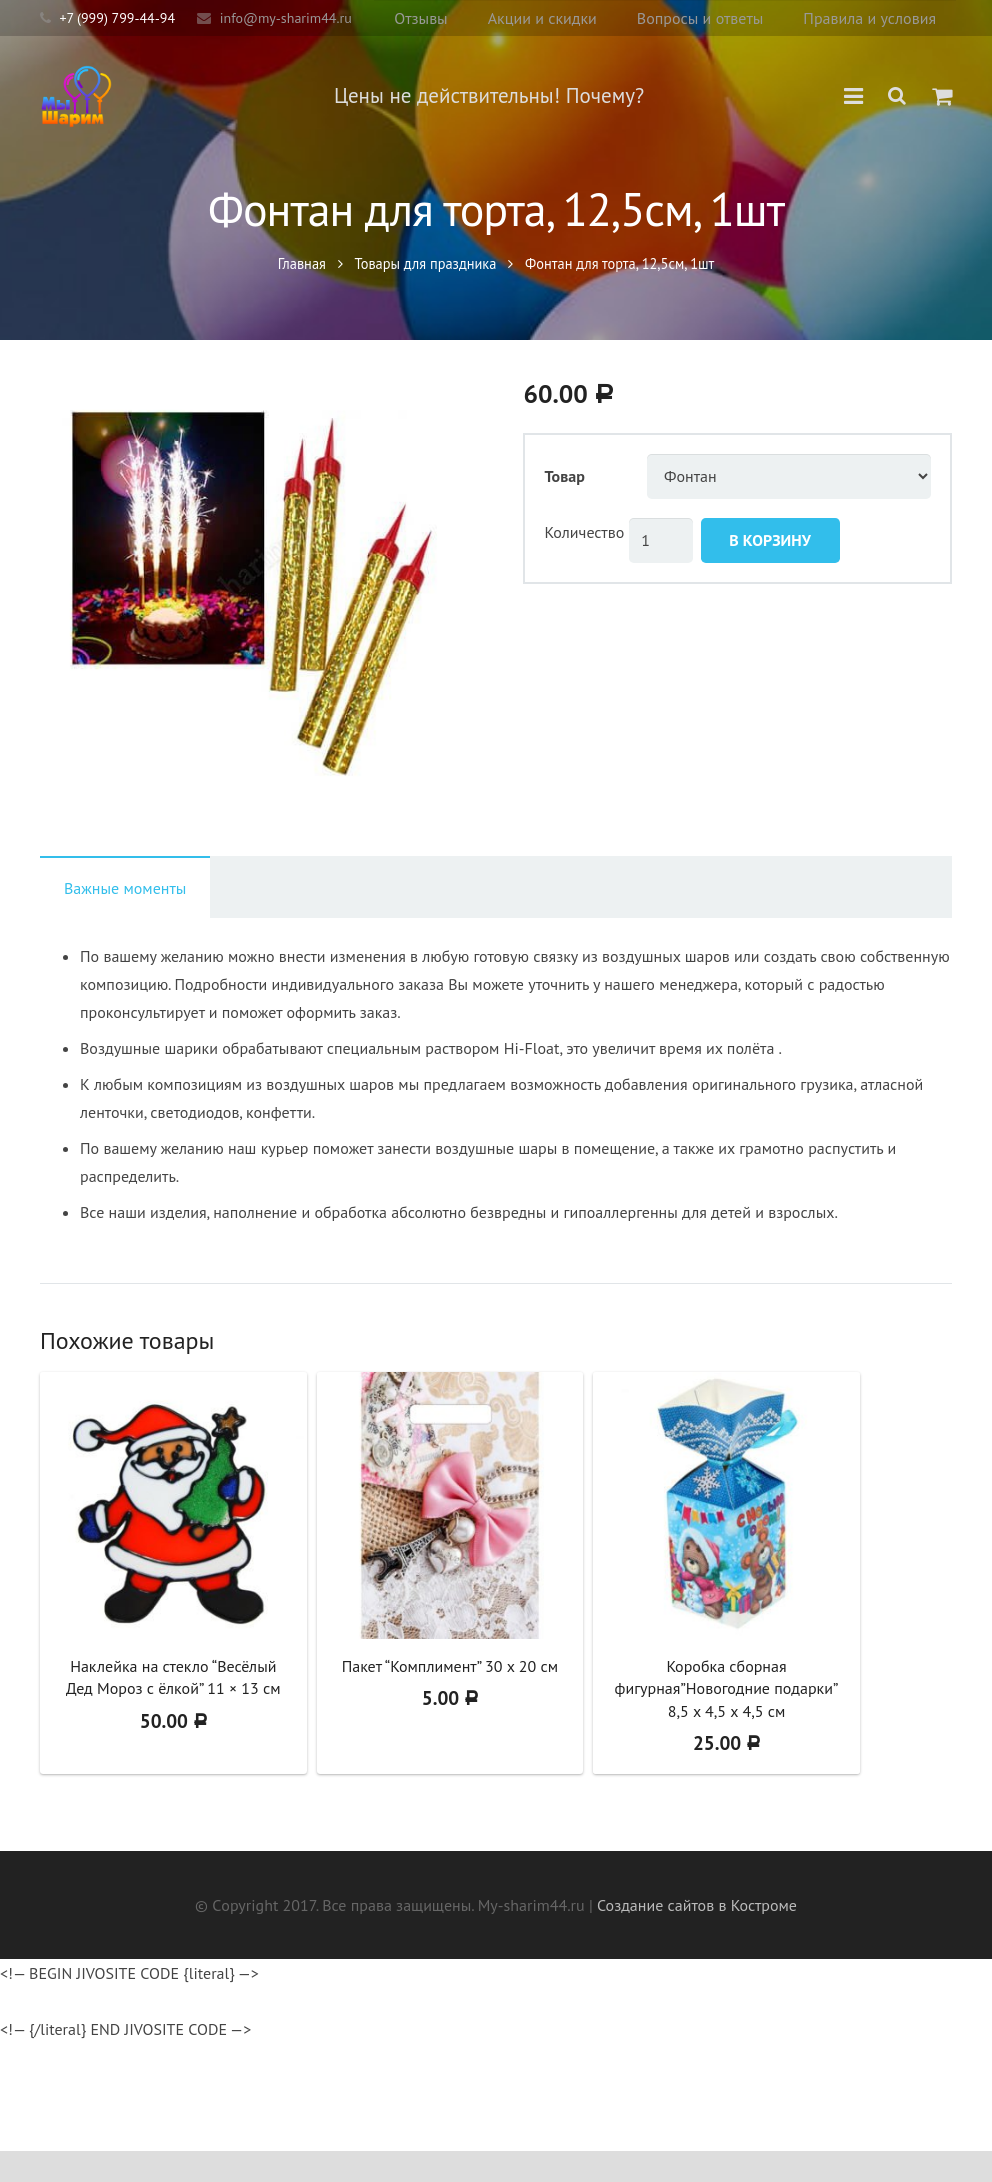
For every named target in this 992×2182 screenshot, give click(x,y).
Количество (585, 562)
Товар (565, 507)
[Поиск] (898, 96)
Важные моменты (125, 919)
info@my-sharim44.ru (286, 18)
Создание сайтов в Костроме (697, 1936)
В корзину (769, 570)
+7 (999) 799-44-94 (117, 18)
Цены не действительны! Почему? (515, 95)
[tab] (125, 918)
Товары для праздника (426, 282)
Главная (302, 282)
